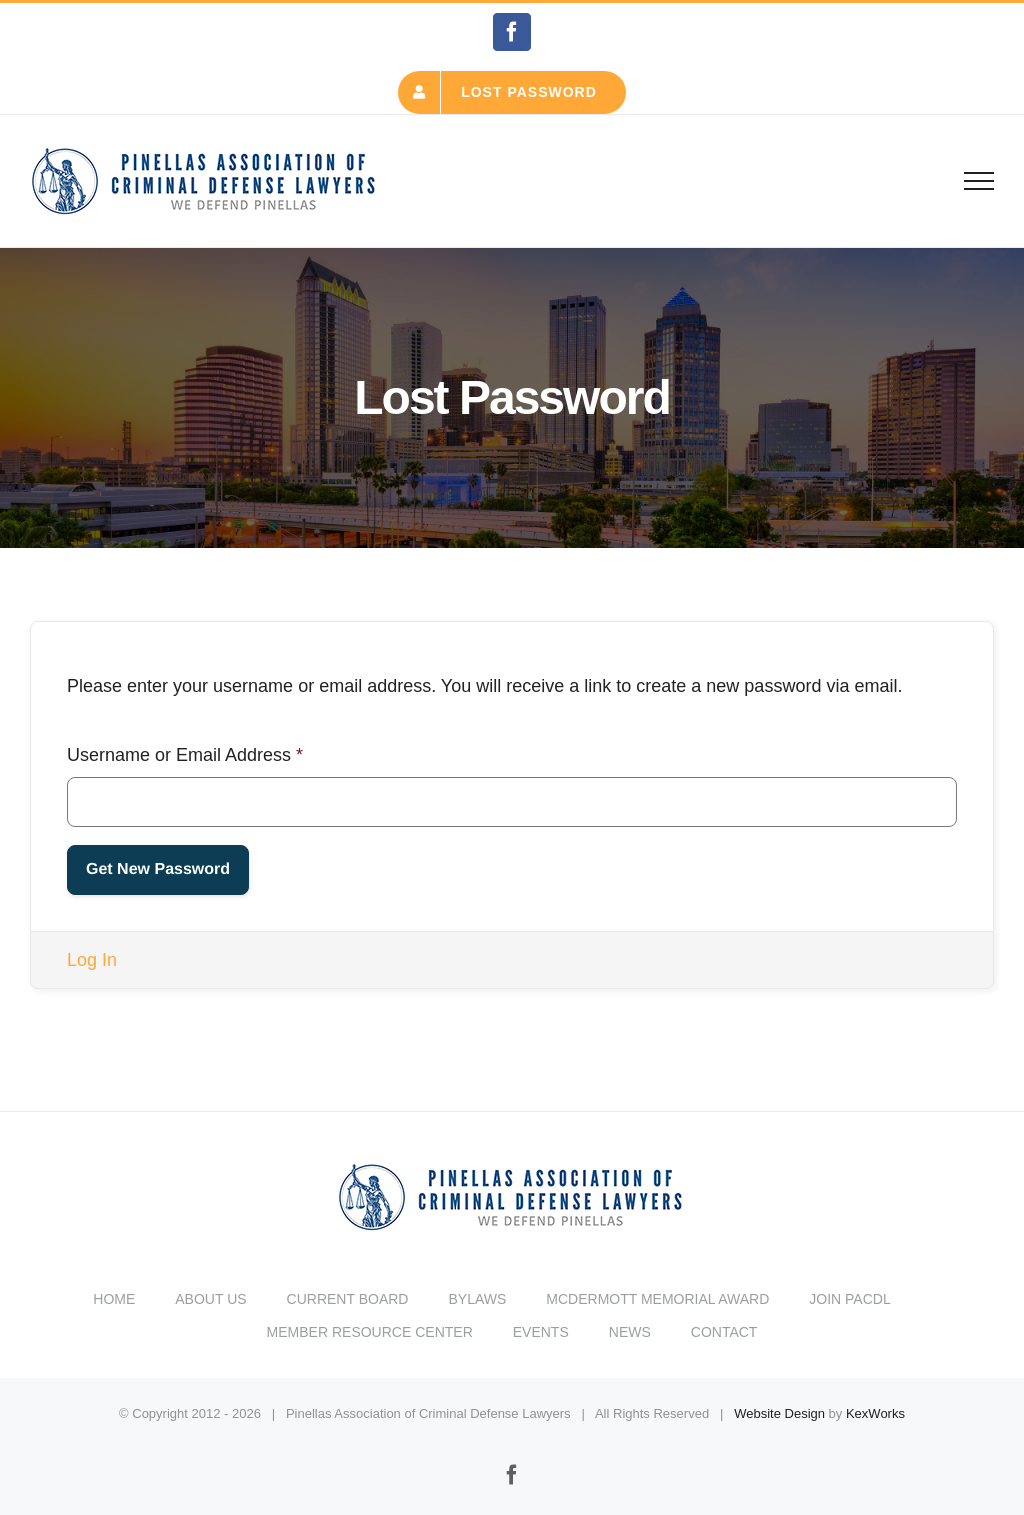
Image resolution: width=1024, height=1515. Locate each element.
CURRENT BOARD (348, 1299)
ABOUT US (210, 1299)
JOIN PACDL (849, 1299)
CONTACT (724, 1332)
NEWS (630, 1332)
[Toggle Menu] (979, 181)
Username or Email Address (185, 755)
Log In (92, 960)
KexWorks (875, 1413)
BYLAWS (477, 1299)
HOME (114, 1299)
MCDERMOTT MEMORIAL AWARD (657, 1299)
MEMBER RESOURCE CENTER (370, 1332)
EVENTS (541, 1332)
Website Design (779, 1413)
